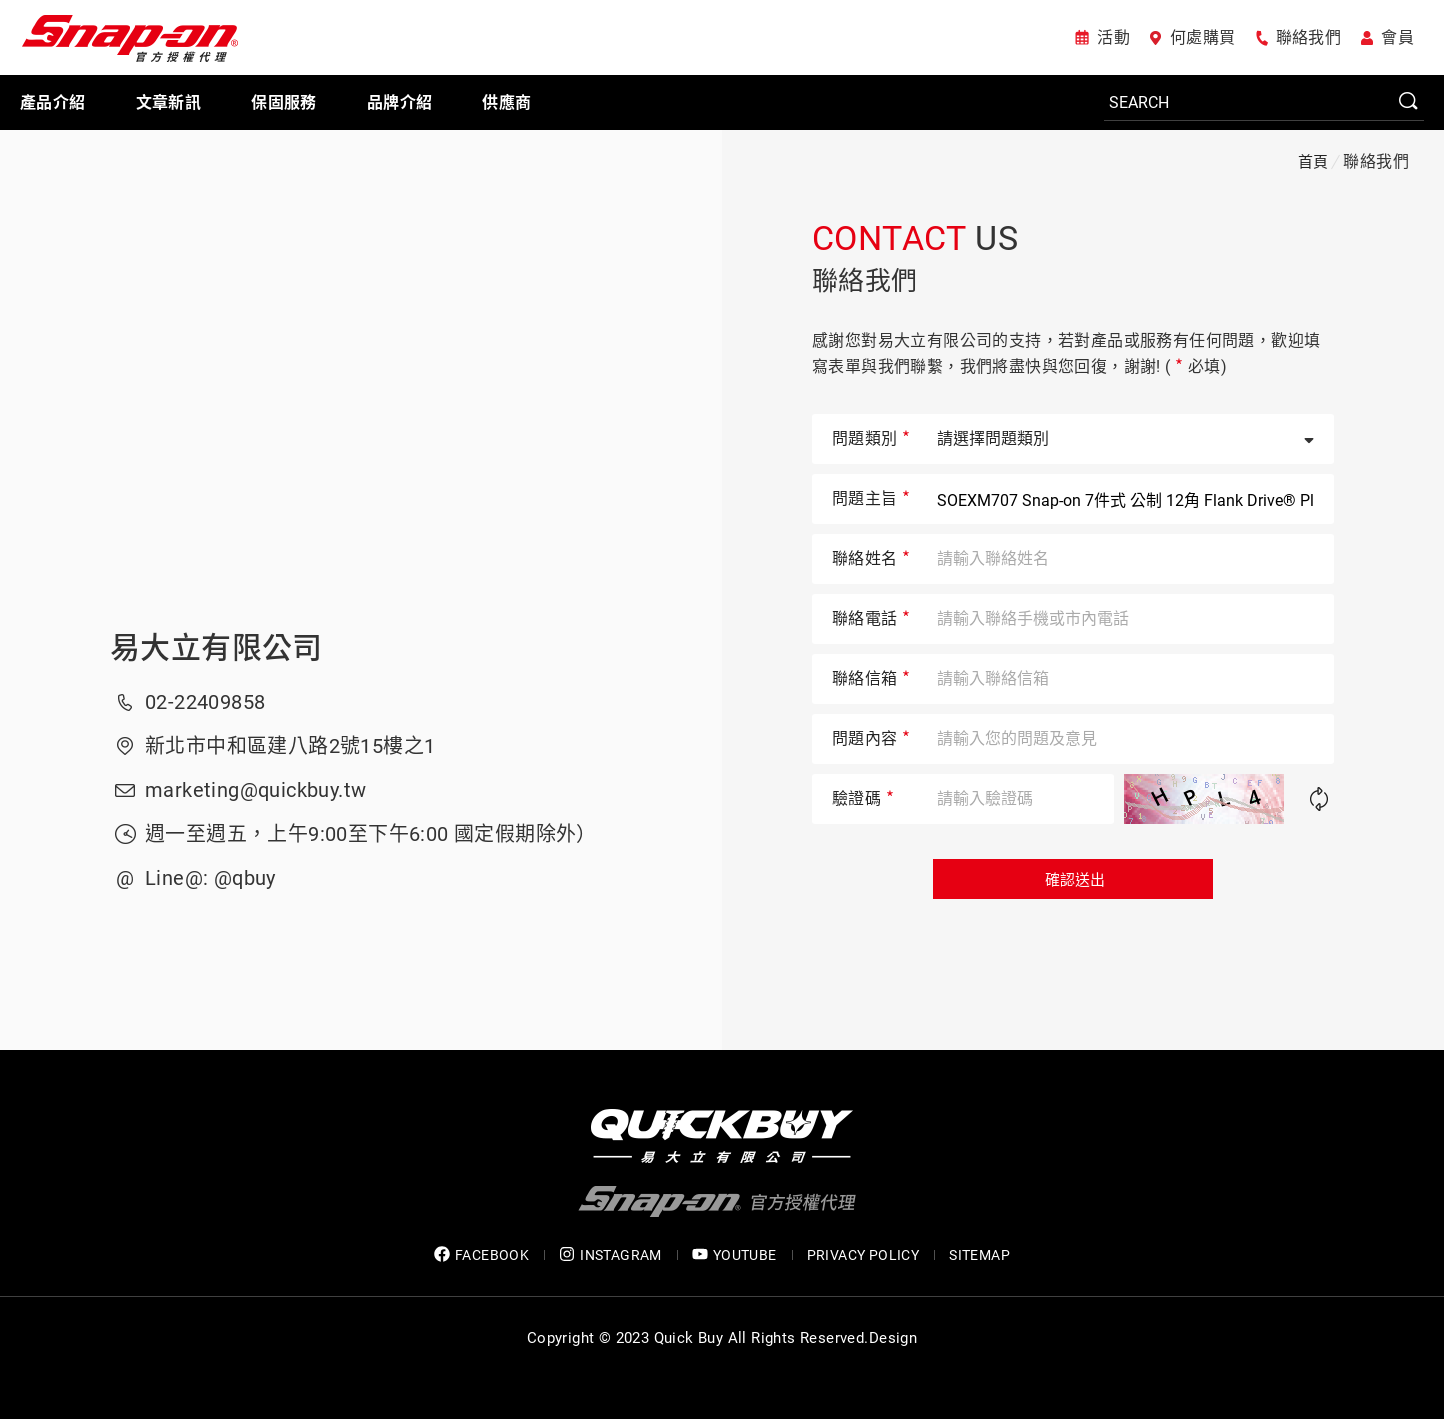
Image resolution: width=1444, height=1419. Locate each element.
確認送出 (1073, 880)
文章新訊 (169, 102)
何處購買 (1203, 37)
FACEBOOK (481, 1254)
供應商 (506, 102)
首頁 (1313, 162)
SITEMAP (979, 1255)
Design (893, 1338)
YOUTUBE (734, 1254)
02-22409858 (205, 702)
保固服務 (284, 102)
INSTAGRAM (610, 1254)
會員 (1397, 37)
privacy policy (863, 1255)
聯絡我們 (1309, 37)
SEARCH (1409, 102)
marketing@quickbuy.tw (255, 790)
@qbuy (245, 878)
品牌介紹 (400, 102)
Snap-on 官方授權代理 (130, 37)
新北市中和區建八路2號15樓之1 (290, 746)
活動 (1113, 37)
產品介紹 (53, 102)
